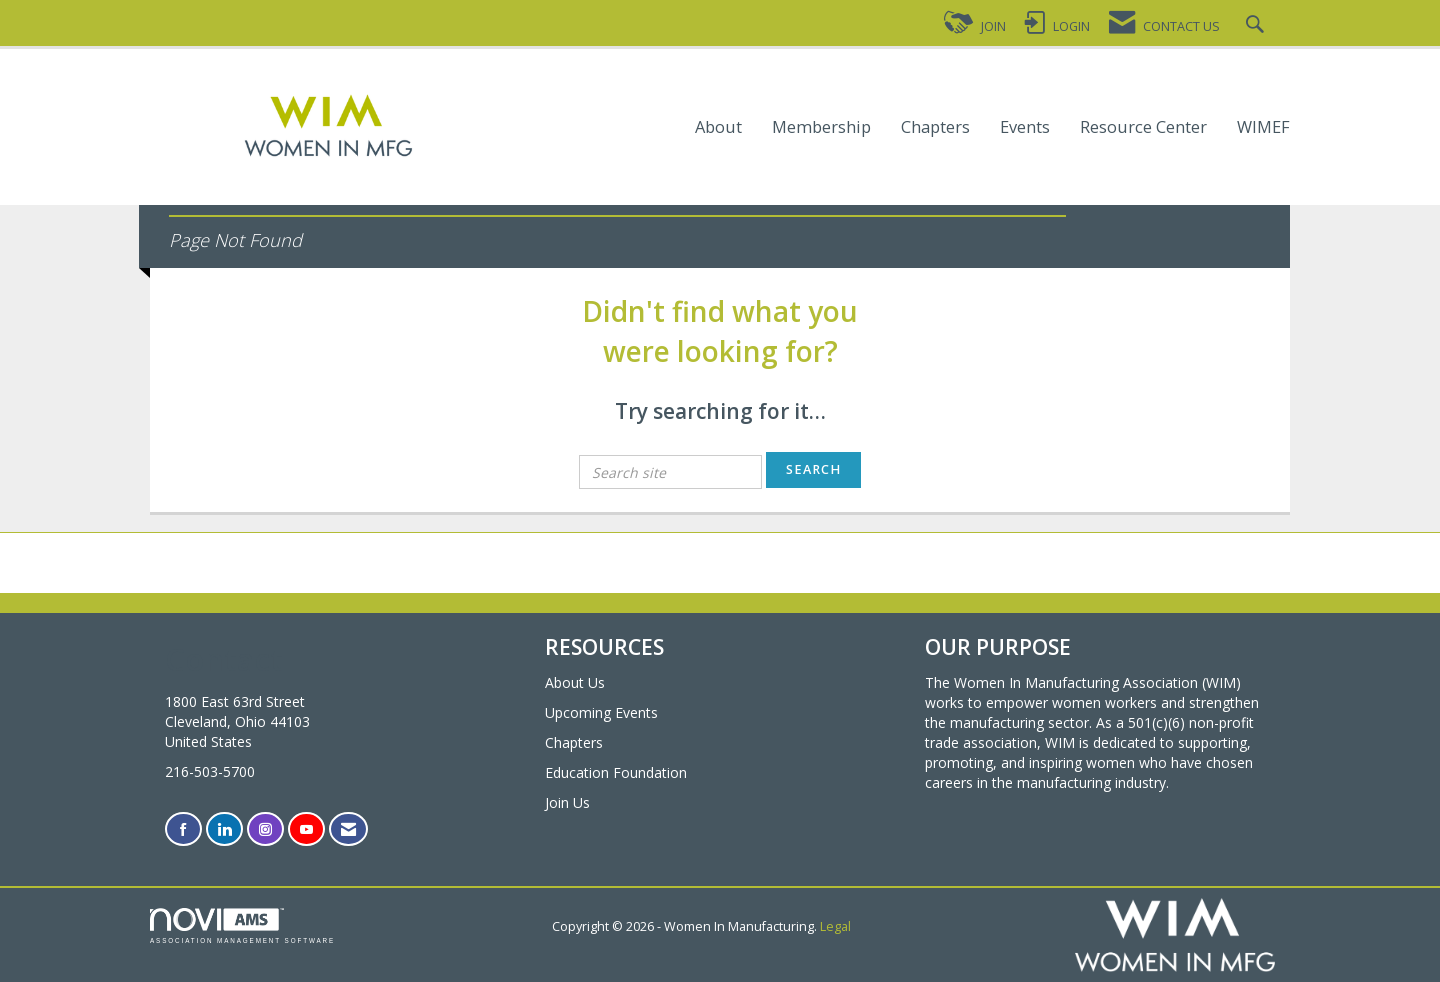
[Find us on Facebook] (183, 829)
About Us (575, 682)
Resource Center (1143, 127)
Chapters (935, 127)
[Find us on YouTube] (306, 829)
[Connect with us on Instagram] (265, 829)
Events (1025, 127)
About (718, 127)
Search (813, 469)
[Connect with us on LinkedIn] (224, 829)
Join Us (567, 802)
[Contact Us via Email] (348, 829)
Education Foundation (616, 772)
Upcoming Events (601, 712)
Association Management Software (242, 925)
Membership (821, 127)
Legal (835, 926)
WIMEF (1263, 127)
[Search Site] (1257, 26)
